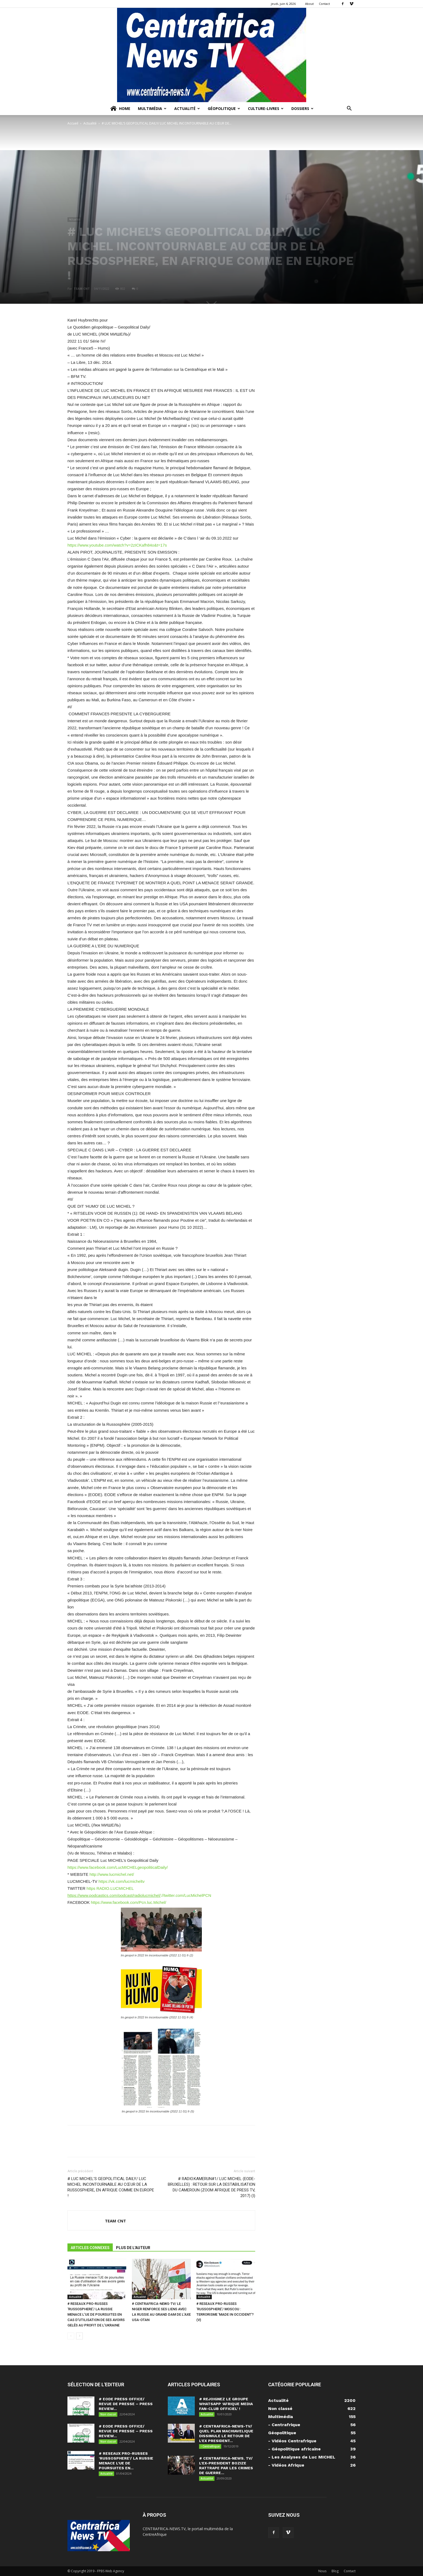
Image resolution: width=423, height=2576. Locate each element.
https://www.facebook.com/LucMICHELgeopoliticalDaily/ (117, 1867)
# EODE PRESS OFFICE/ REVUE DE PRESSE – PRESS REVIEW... (126, 2404)
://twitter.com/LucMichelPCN (139, 1895)
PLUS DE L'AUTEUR (133, 2248)
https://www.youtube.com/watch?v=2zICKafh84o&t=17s (117, 545)
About (309, 4)
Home (120, 108)
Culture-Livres (266, 108)
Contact (324, 4)
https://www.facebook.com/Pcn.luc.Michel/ (128, 1902)
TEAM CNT (82, 288)
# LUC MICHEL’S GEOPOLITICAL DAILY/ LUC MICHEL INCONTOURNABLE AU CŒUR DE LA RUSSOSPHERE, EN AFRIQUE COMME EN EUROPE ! (110, 2187)
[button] (349, 109)
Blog (335, 2571)
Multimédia (152, 108)
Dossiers (302, 108)
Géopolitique (224, 108)
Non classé (108, 2414)
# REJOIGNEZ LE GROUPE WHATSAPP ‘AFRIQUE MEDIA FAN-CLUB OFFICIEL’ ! (226, 2404)
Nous (322, 2571)
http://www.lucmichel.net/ (112, 1874)
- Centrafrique (210, 2446)
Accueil (72, 123)
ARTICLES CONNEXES (90, 2248)
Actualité (187, 108)
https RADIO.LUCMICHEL (110, 1888)
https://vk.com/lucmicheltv (121, 1881)
